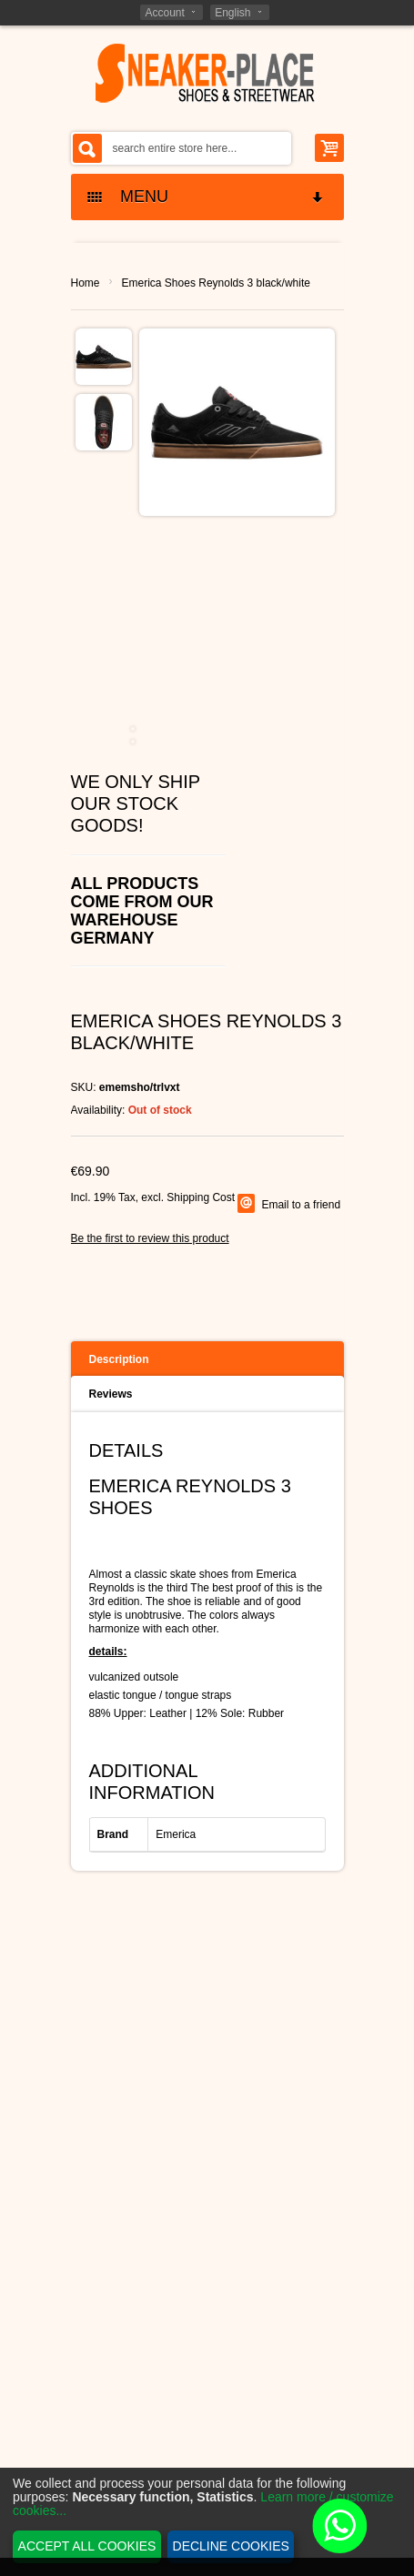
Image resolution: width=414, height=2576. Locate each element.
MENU (206, 197)
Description (119, 1359)
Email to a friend (300, 1204)
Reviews (111, 1394)
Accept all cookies (87, 2546)
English (232, 12)
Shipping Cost (201, 1197)
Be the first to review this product (150, 1238)
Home (85, 283)
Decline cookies (231, 2546)
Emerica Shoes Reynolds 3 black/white (216, 283)
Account (164, 12)
